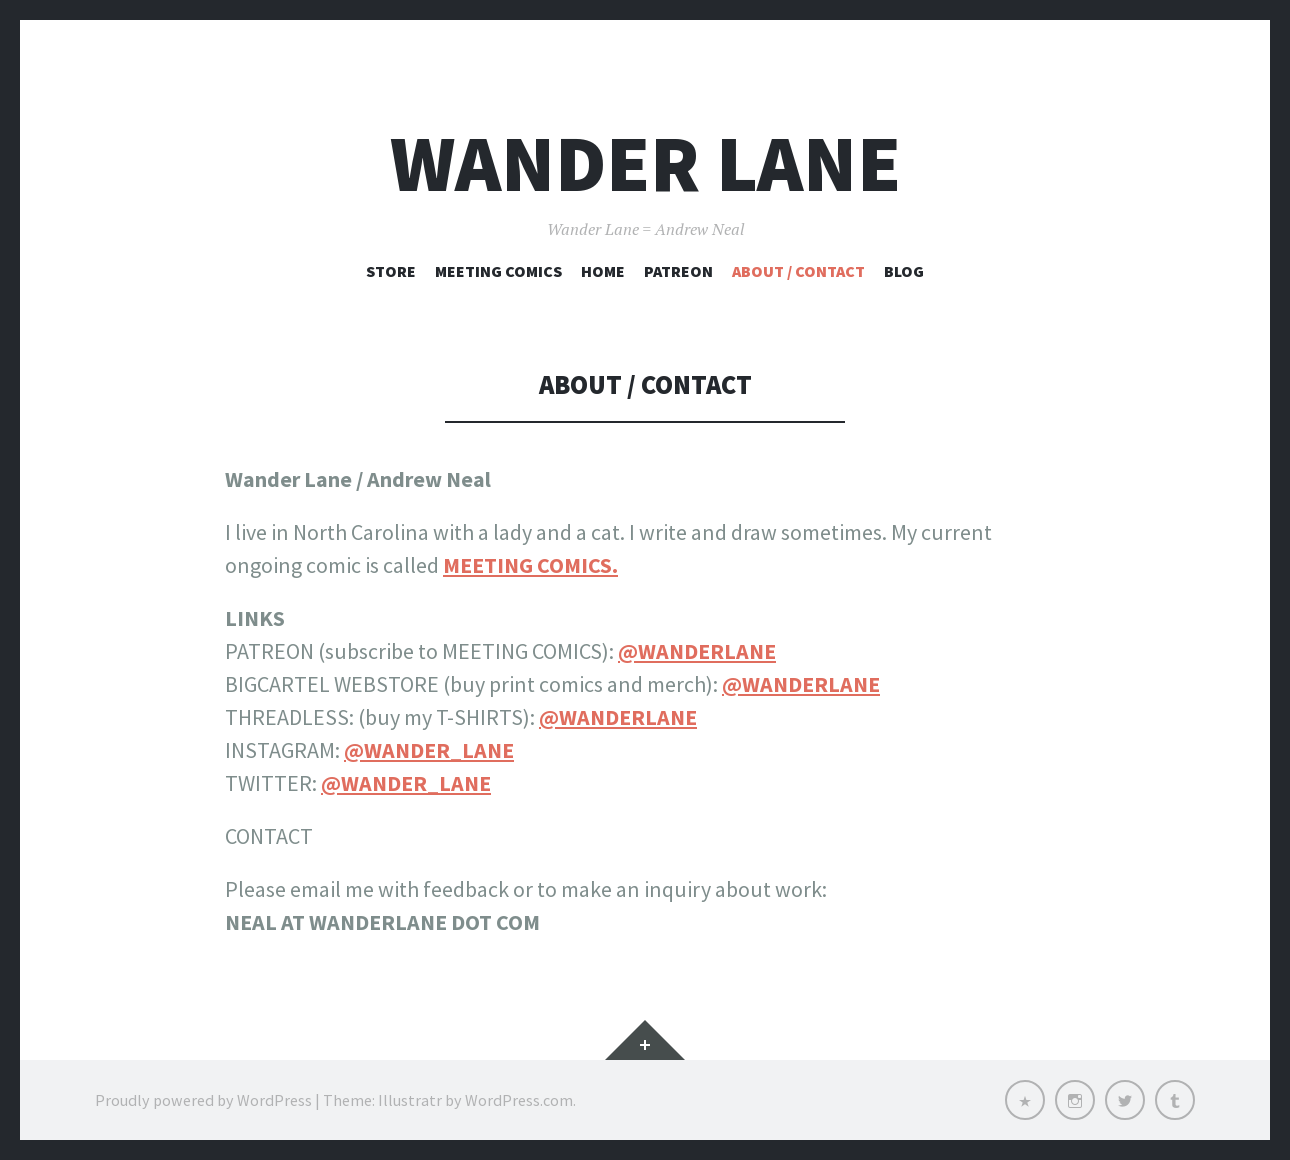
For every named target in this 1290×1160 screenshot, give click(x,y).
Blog (904, 271)
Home (603, 271)
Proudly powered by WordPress (203, 1100)
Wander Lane (645, 163)
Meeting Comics (498, 271)
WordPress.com (519, 1100)
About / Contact (798, 271)
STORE (391, 271)
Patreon (678, 271)
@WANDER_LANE (429, 750)
